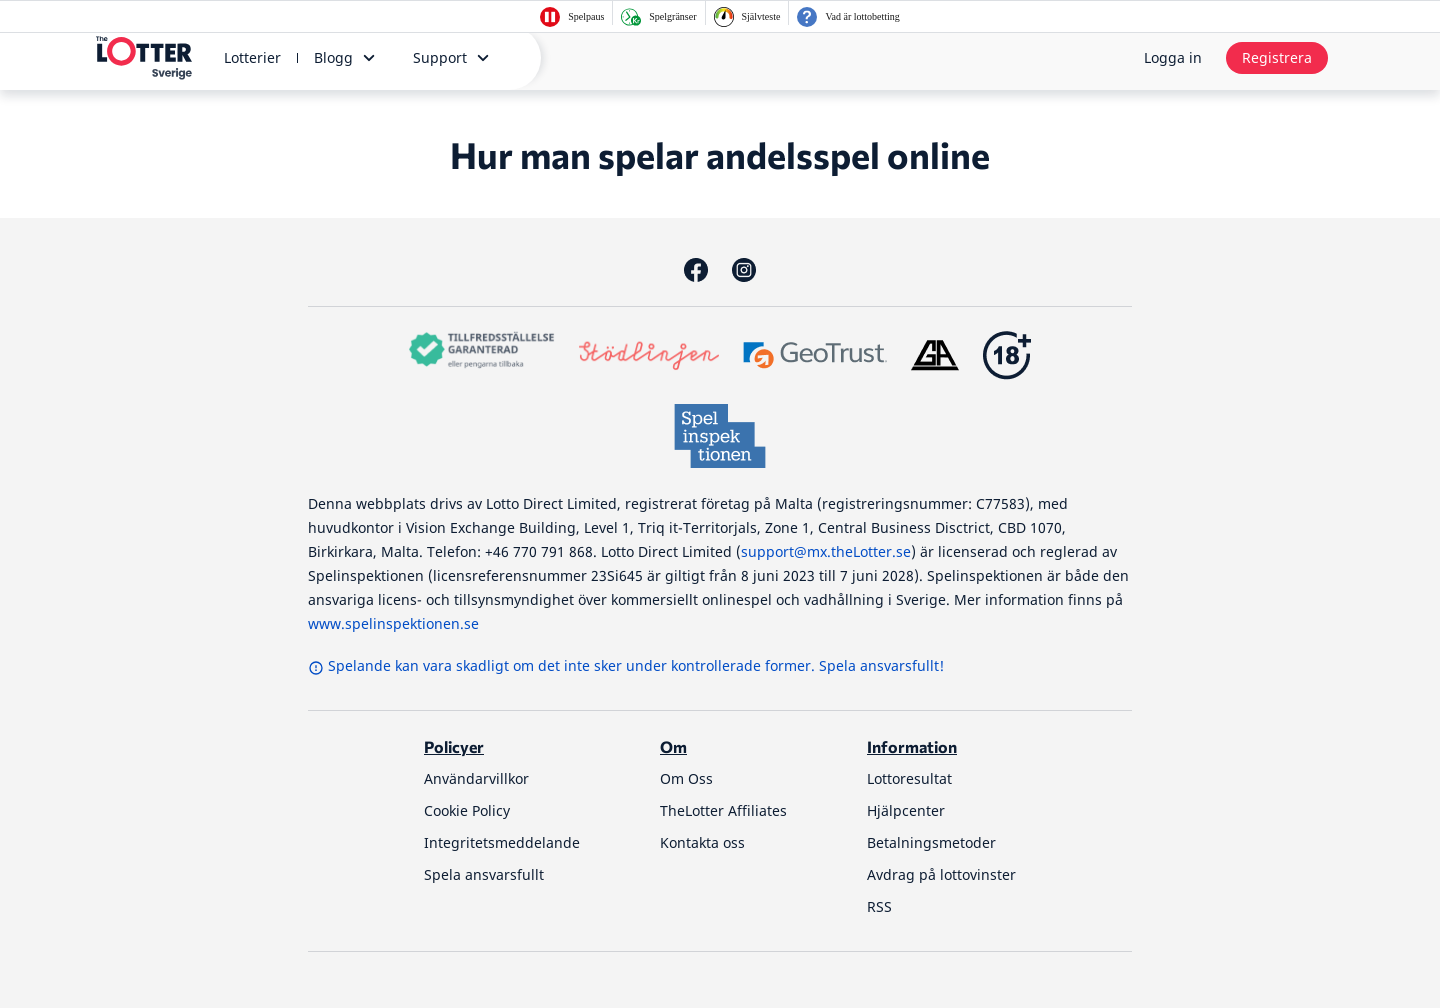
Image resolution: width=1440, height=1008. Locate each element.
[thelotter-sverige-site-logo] (144, 58)
